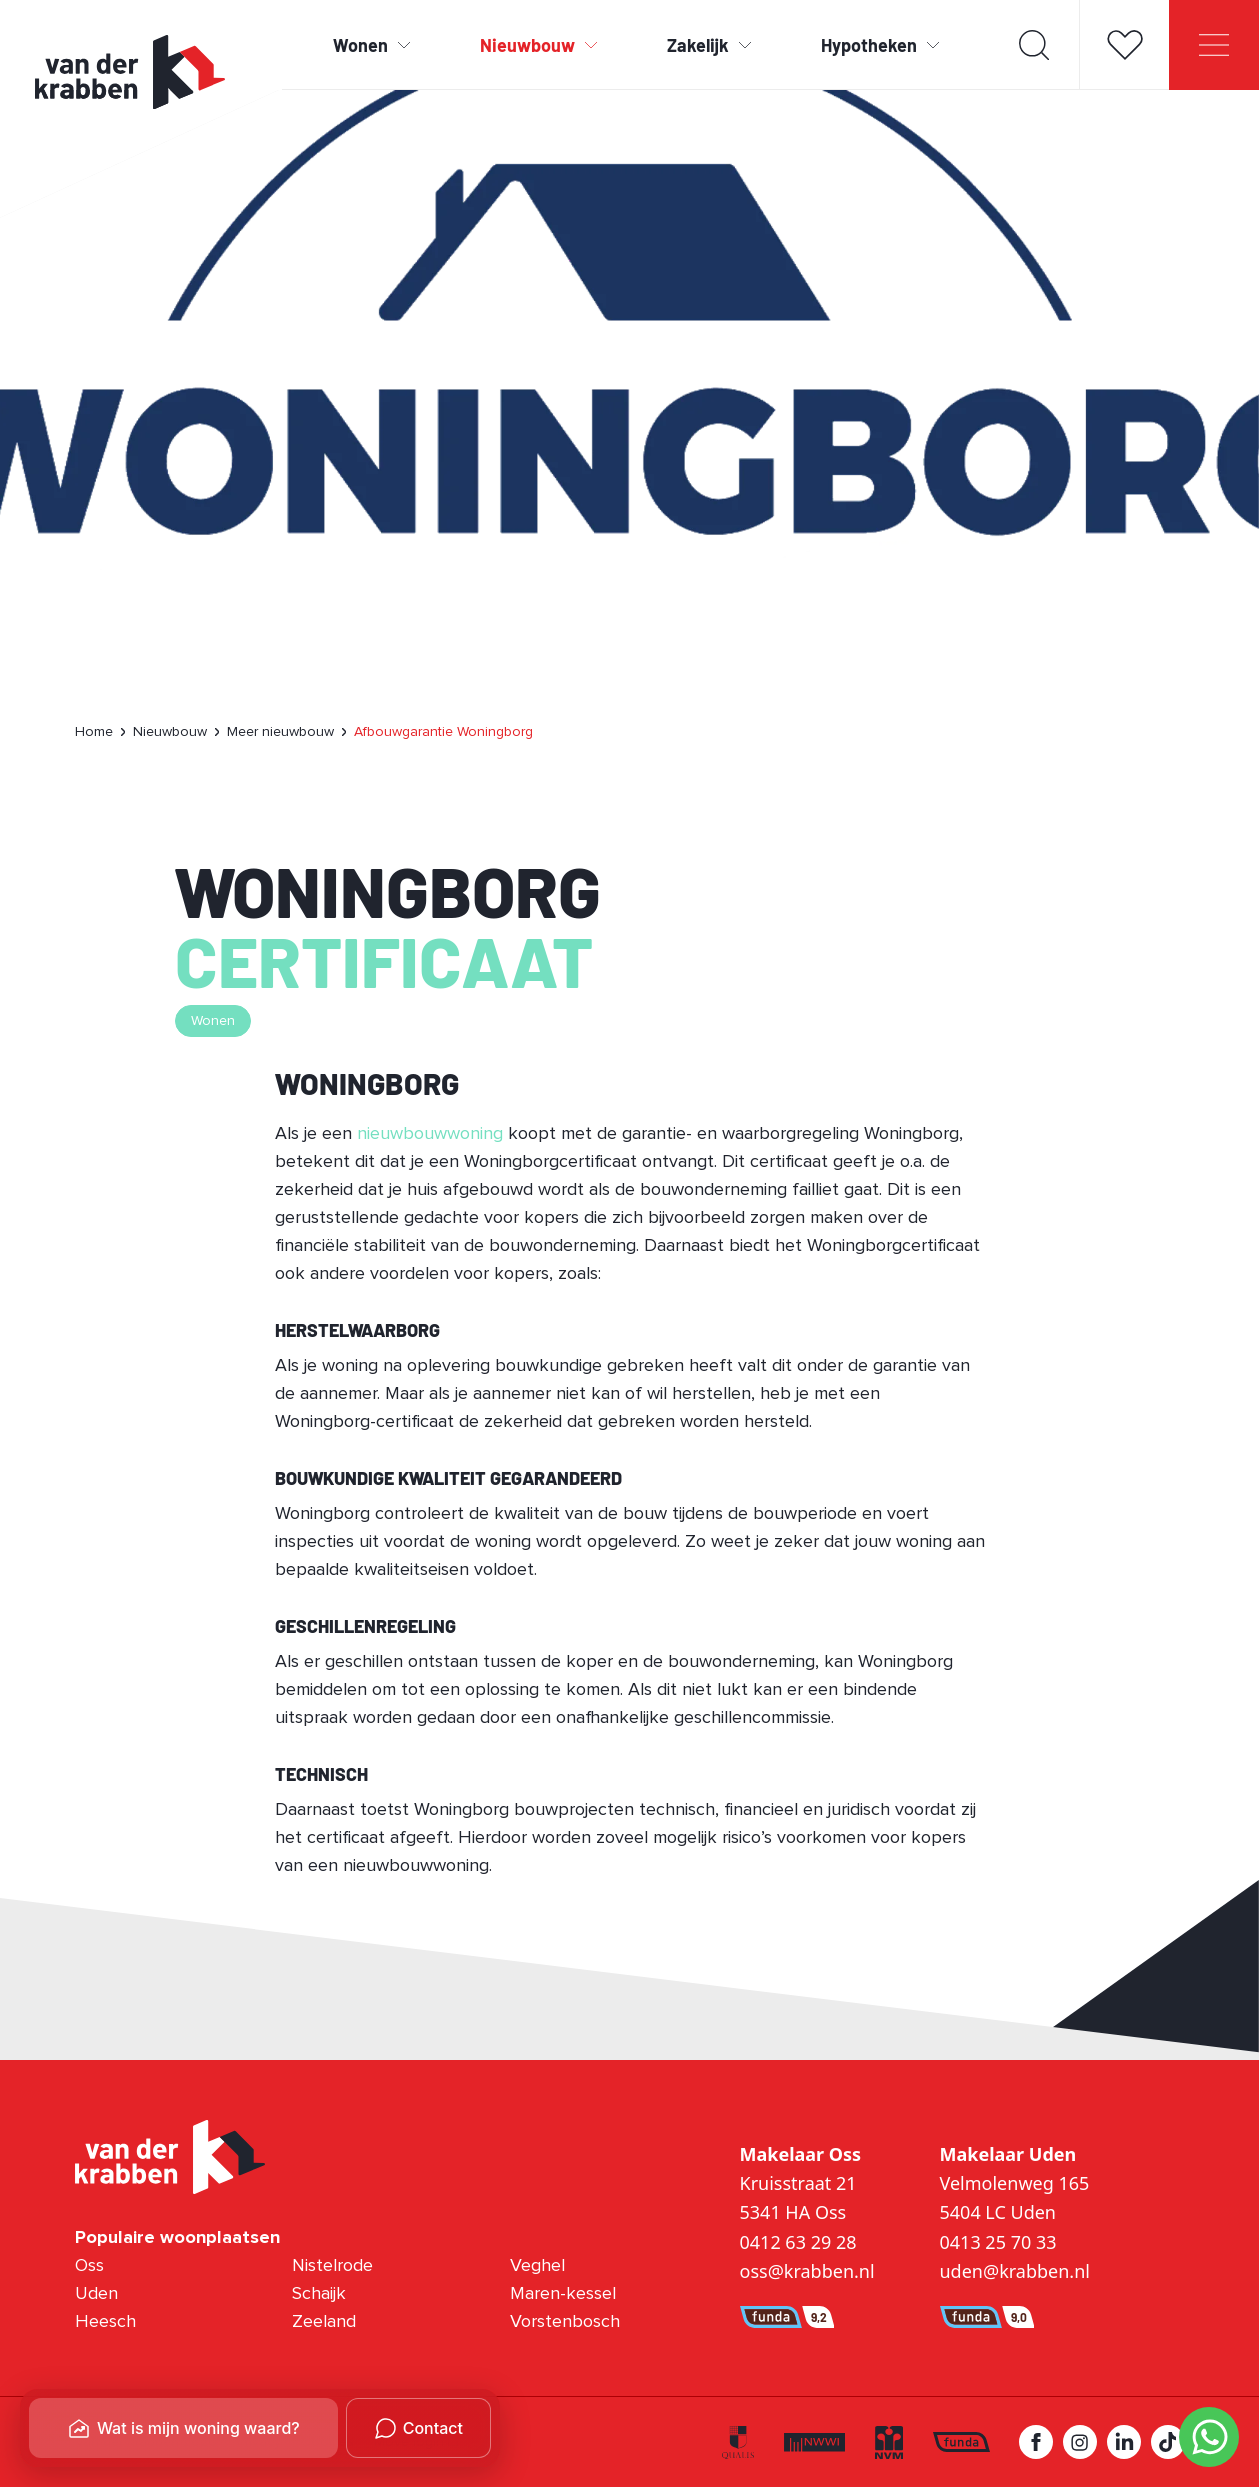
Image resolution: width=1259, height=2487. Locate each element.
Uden (96, 2294)
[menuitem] (96, 732)
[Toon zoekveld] (1034, 45)
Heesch (105, 2322)
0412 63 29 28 (798, 2242)
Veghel (537, 2266)
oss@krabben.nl (807, 2271)
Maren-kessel (563, 2294)
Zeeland (324, 2322)
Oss (89, 2266)
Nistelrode (332, 2266)
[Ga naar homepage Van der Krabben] (130, 72)
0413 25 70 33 (998, 2242)
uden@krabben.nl (1015, 2271)
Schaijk (319, 2294)
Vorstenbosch (565, 2322)
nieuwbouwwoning (430, 1134)
